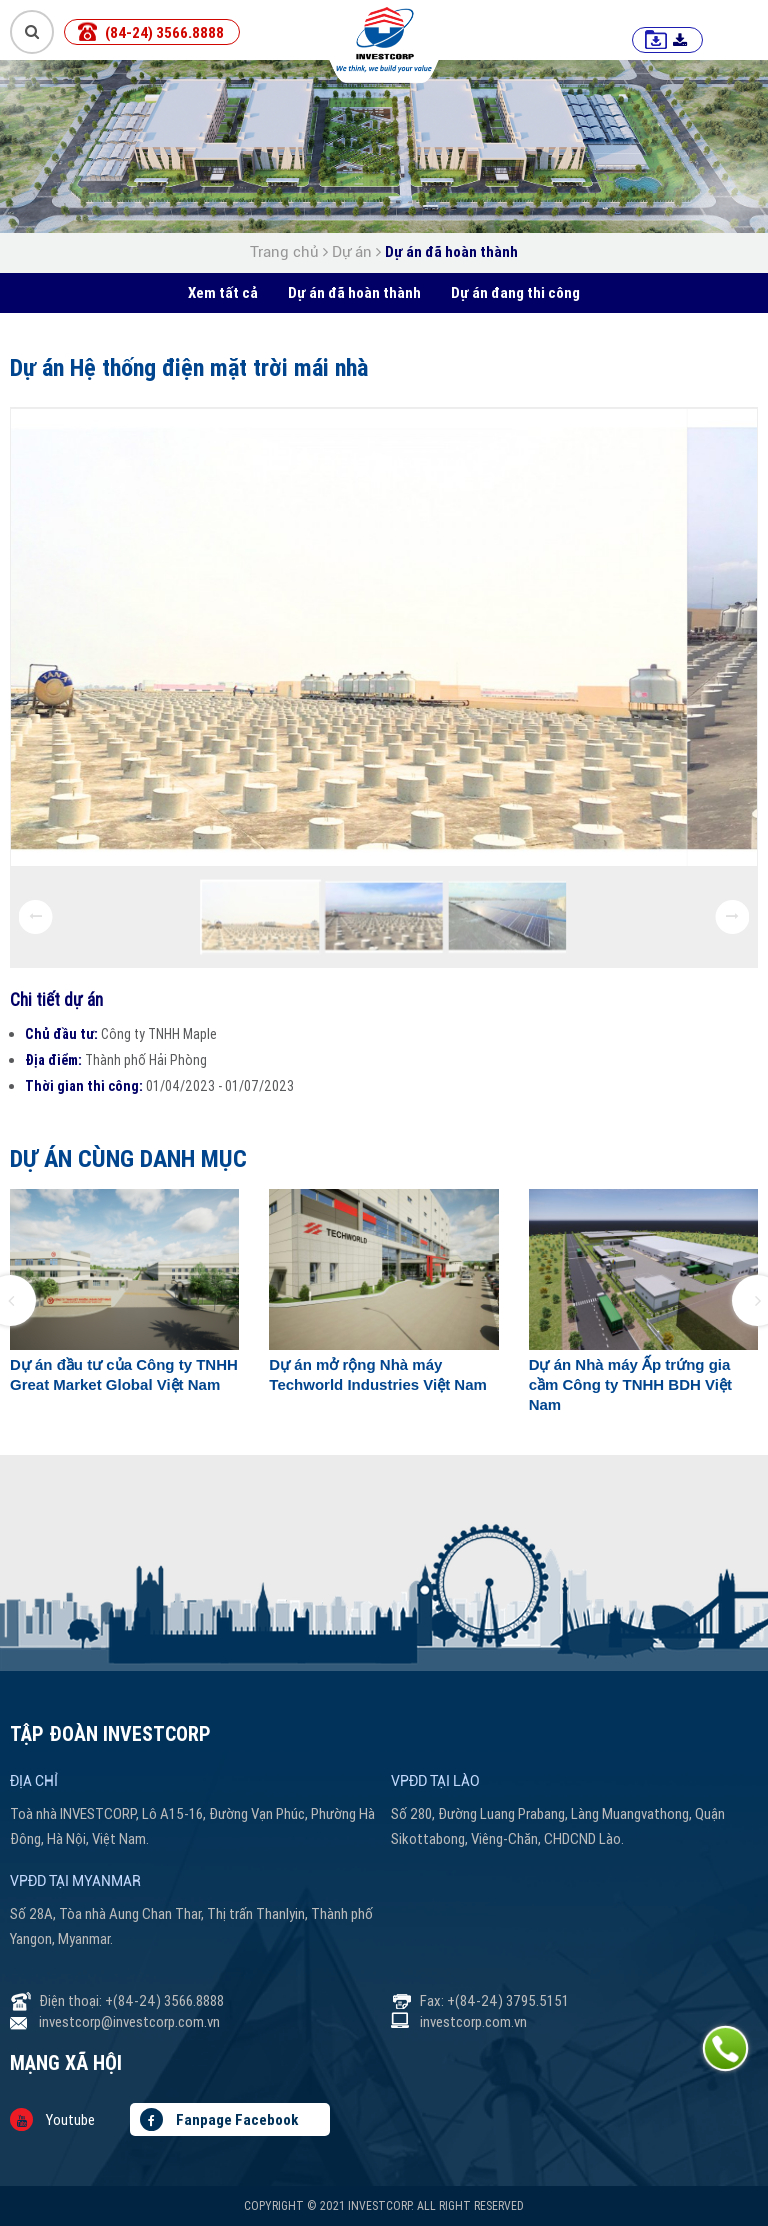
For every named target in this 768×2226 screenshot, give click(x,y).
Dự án (352, 252)
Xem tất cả (223, 292)
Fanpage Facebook (219, 2119)
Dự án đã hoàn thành (451, 251)
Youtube (52, 2119)
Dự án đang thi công (515, 292)
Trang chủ (286, 252)
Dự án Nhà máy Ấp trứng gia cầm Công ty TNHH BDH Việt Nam (630, 1384)
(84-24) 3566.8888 (164, 32)
